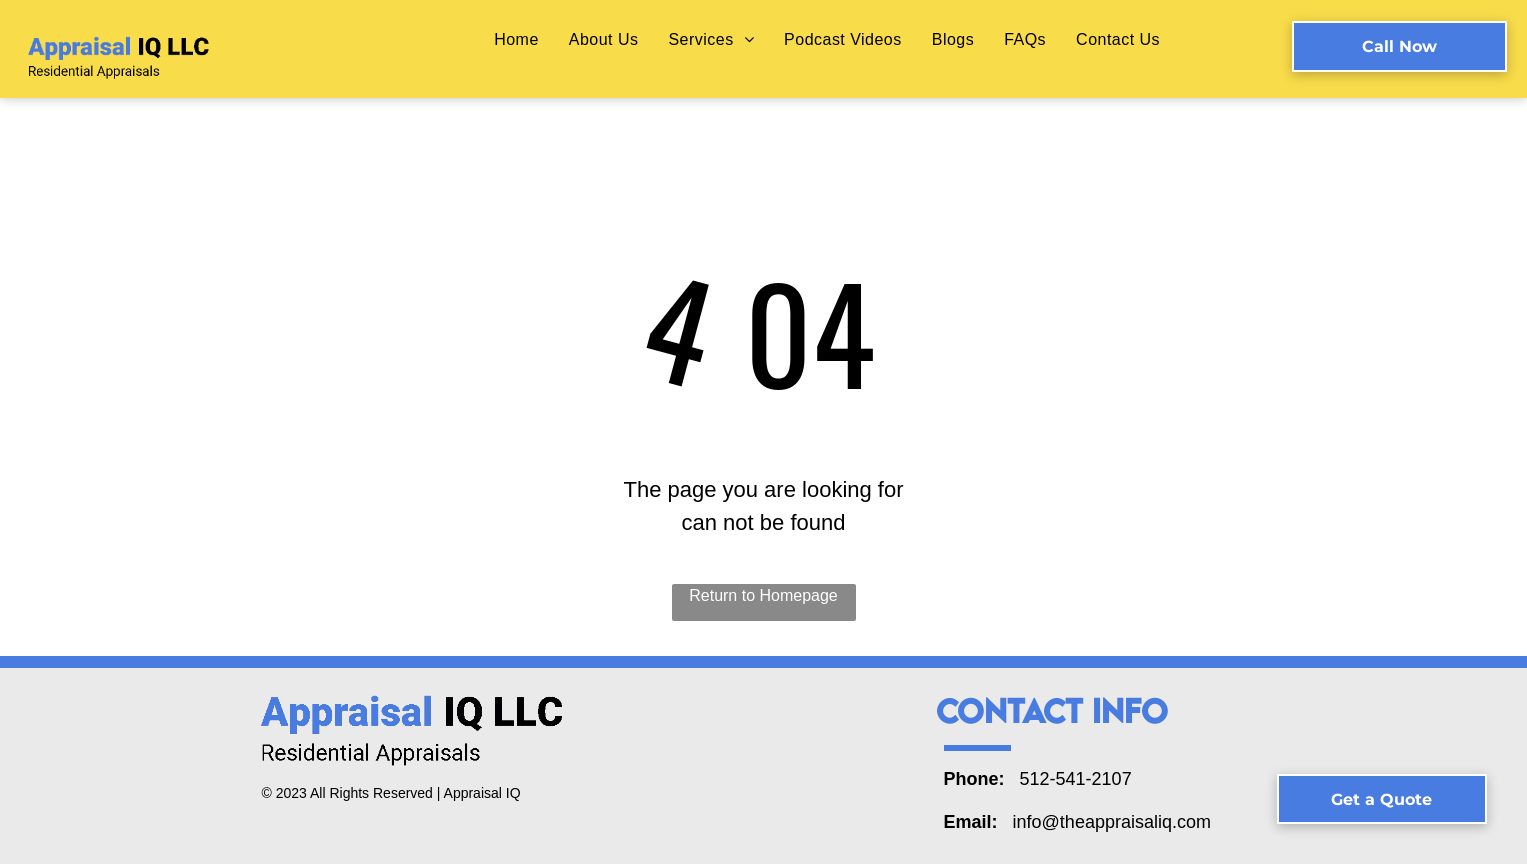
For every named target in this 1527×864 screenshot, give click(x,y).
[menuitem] (516, 39)
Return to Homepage (763, 595)
